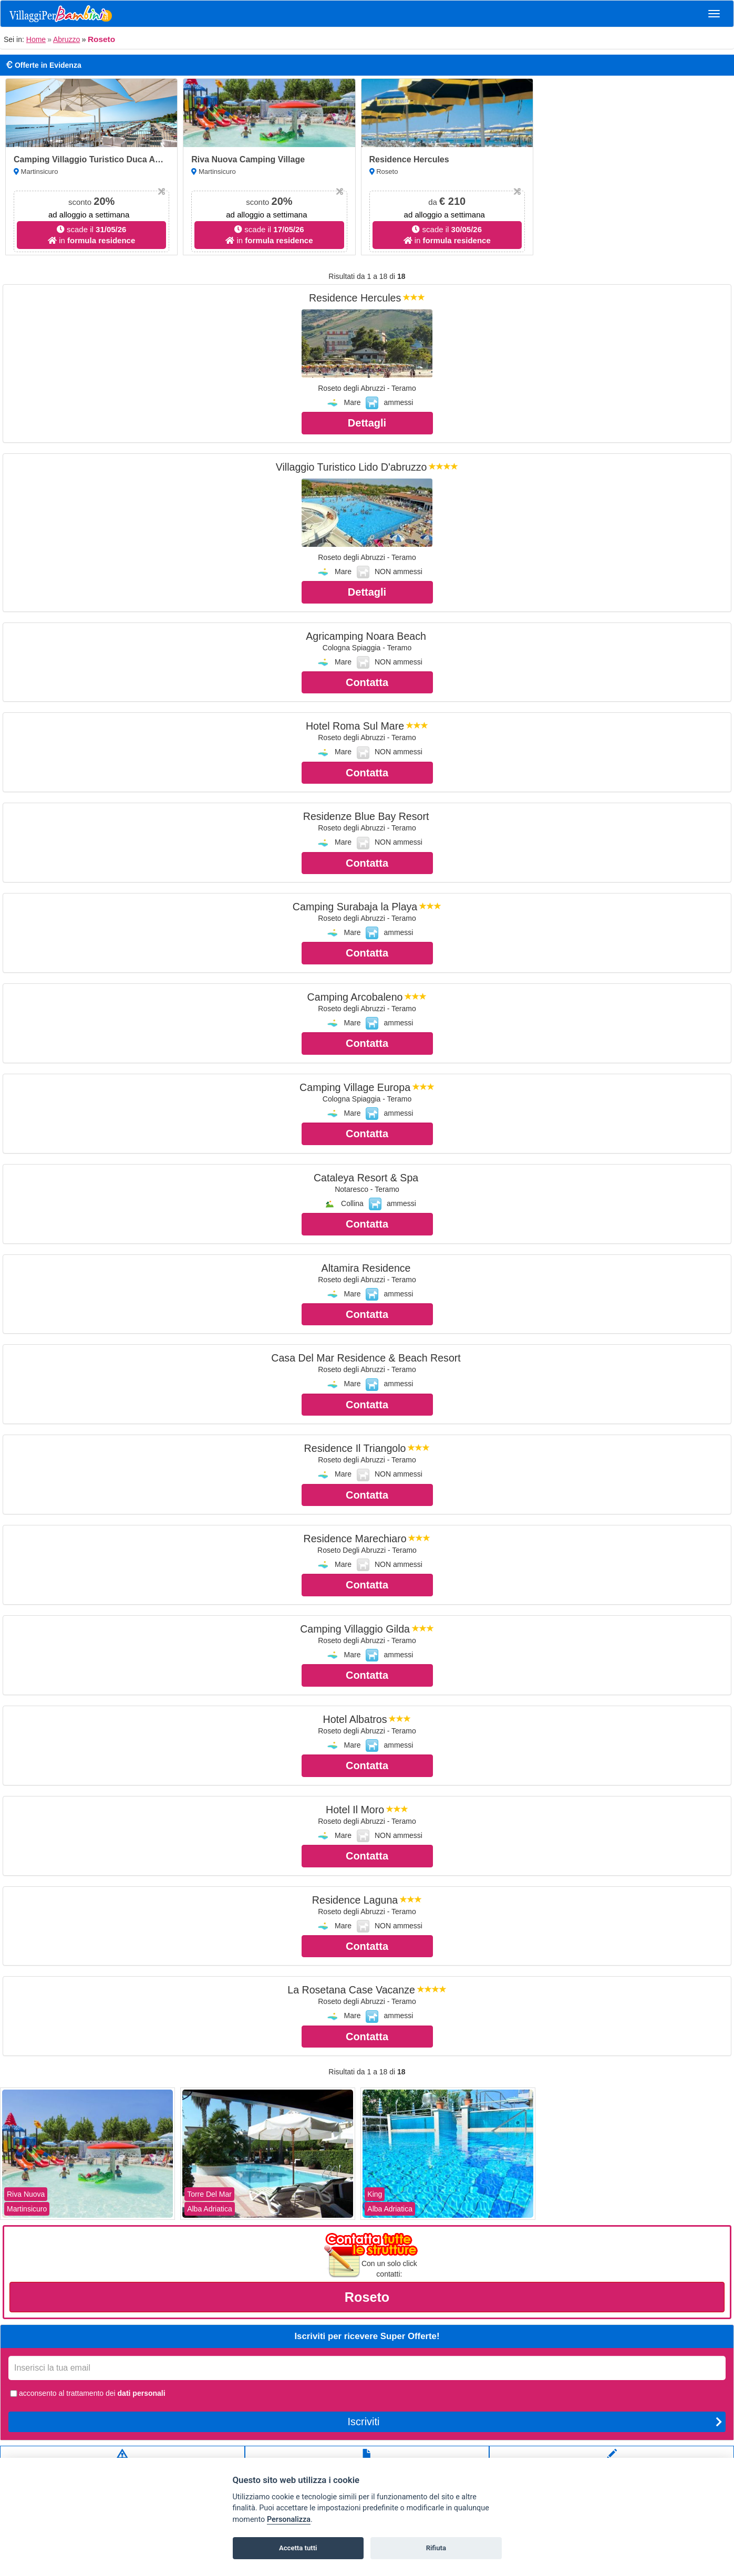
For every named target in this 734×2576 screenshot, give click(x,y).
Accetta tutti (298, 2548)
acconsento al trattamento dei (87, 2393)
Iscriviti (534, 2421)
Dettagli (367, 423)
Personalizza (289, 2519)
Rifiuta (436, 2548)
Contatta (367, 682)
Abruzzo (66, 39)
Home (36, 39)
